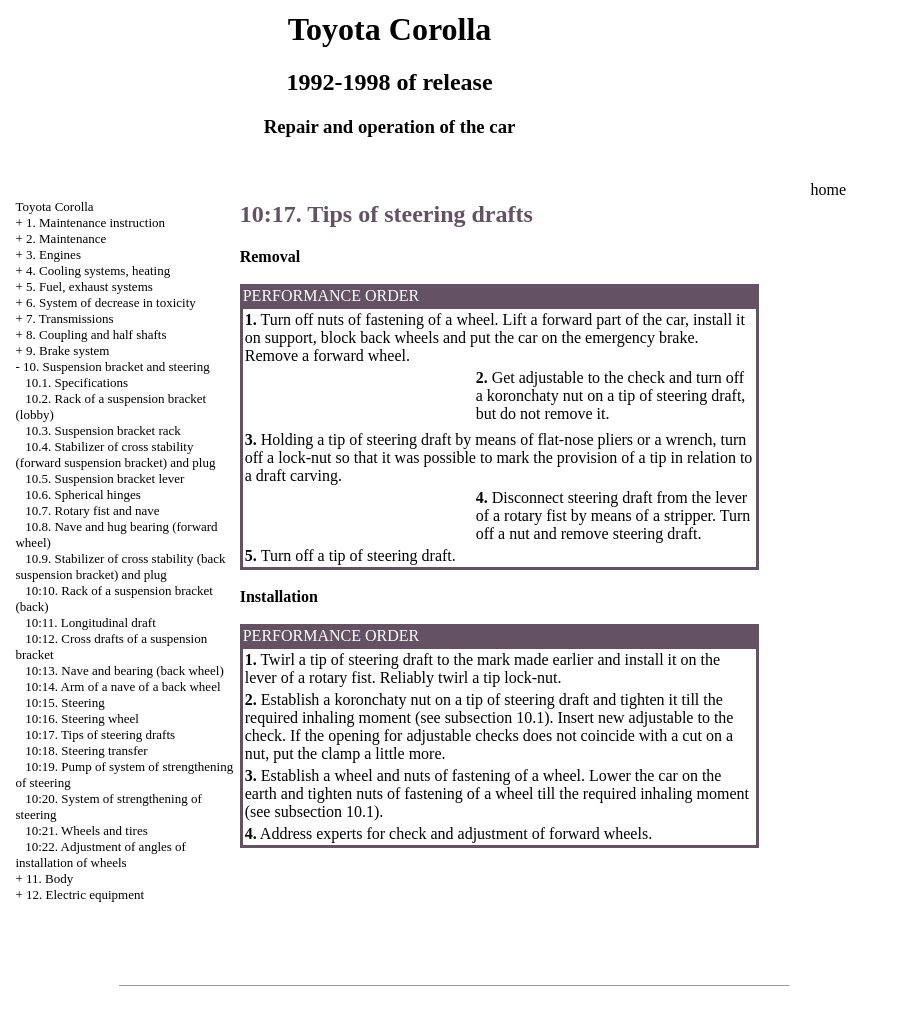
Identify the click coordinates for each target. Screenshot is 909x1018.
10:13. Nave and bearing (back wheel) (124, 670)
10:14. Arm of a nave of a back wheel (122, 686)
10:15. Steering (64, 702)
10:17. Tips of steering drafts (100, 734)
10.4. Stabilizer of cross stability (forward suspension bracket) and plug (115, 454)
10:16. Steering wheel (82, 718)
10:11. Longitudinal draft (90, 622)
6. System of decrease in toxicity (111, 302)
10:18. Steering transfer (86, 750)
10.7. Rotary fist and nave (92, 510)
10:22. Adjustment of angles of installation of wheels (100, 854)
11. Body (49, 878)
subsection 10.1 (493, 717)
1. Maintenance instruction (95, 222)
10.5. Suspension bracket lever (104, 478)
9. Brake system (67, 350)
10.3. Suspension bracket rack (103, 430)
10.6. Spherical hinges (83, 494)
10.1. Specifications (76, 382)
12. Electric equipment (85, 894)
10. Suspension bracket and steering (116, 366)
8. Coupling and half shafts (96, 334)
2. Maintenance (66, 238)
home (828, 189)
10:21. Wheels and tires (86, 830)
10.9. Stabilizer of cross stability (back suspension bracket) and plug (120, 566)
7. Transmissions (69, 318)
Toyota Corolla (54, 206)
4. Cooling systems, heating (98, 270)
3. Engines (53, 254)
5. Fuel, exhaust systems (89, 286)
